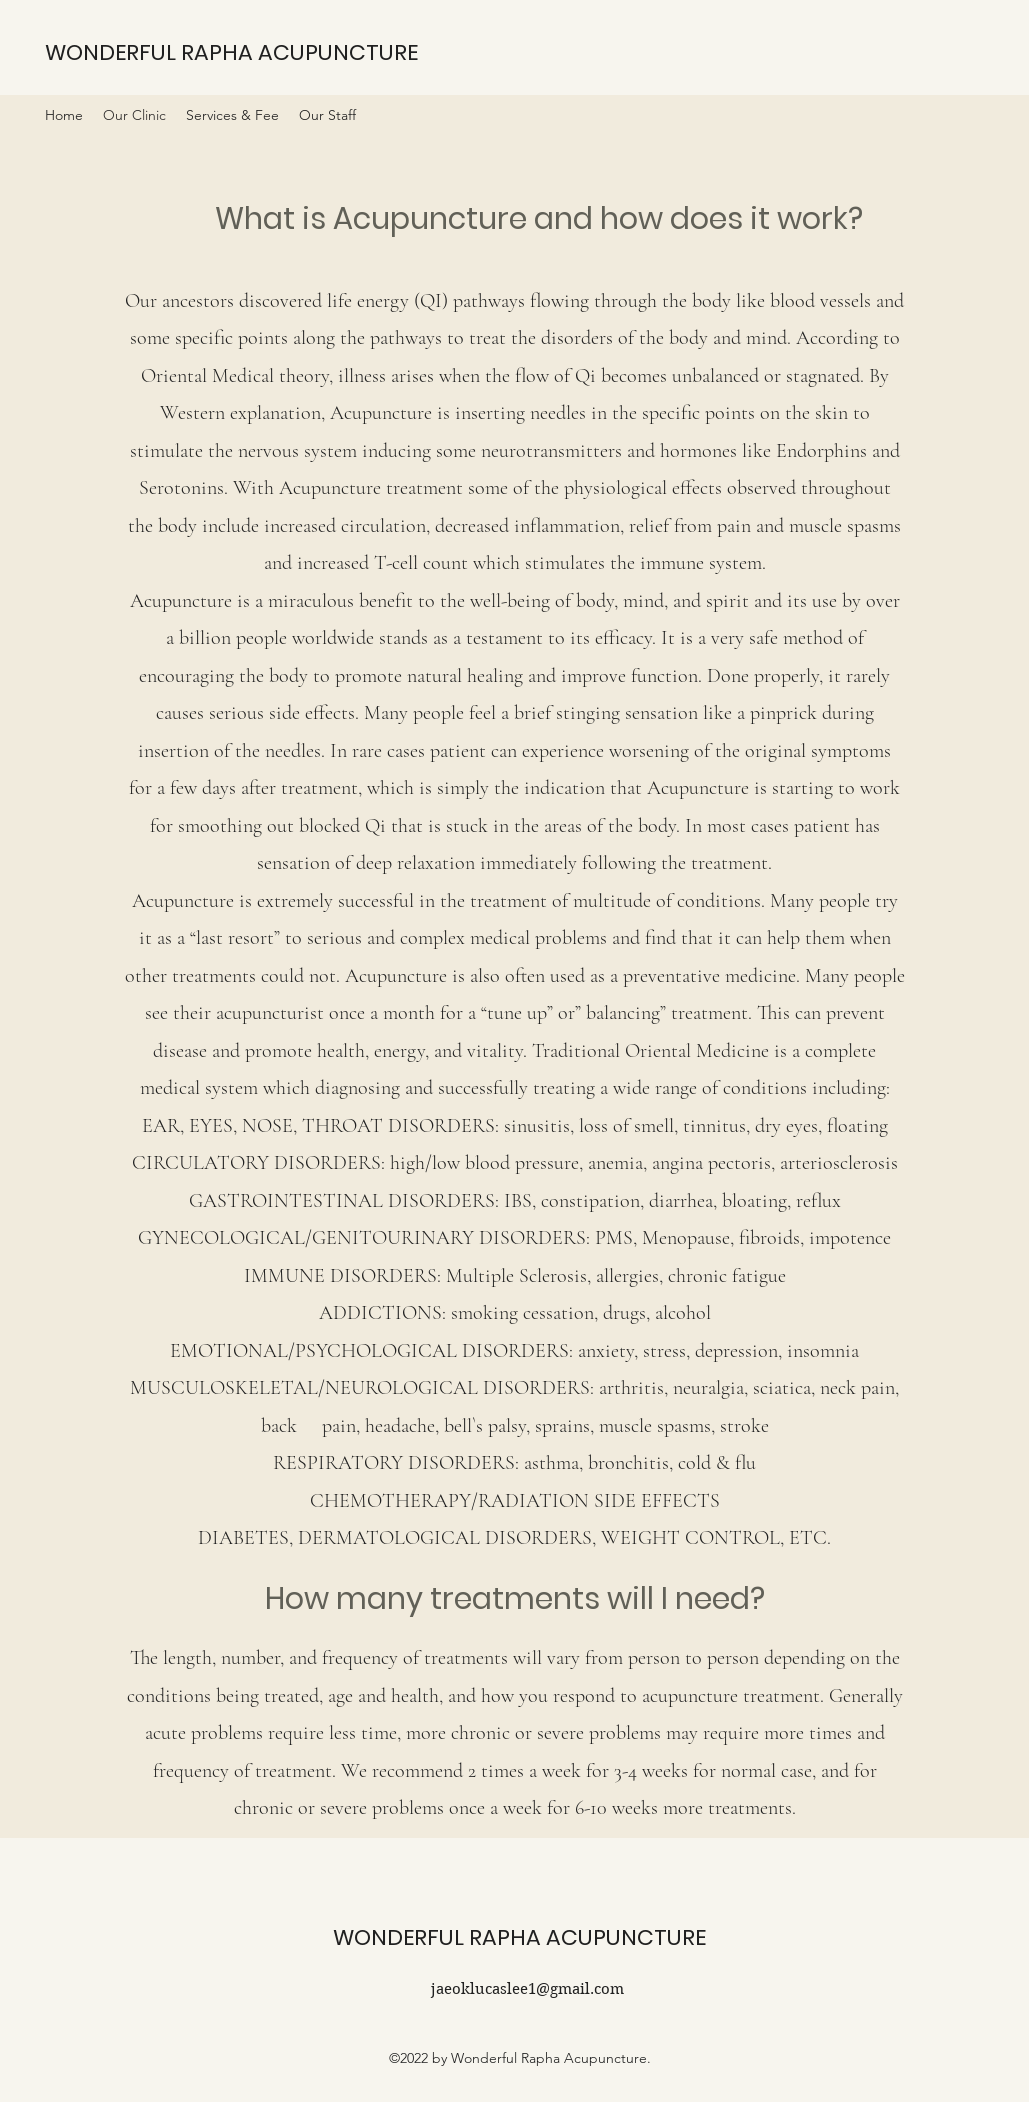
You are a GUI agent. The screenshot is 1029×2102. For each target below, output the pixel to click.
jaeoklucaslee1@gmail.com (527, 1989)
